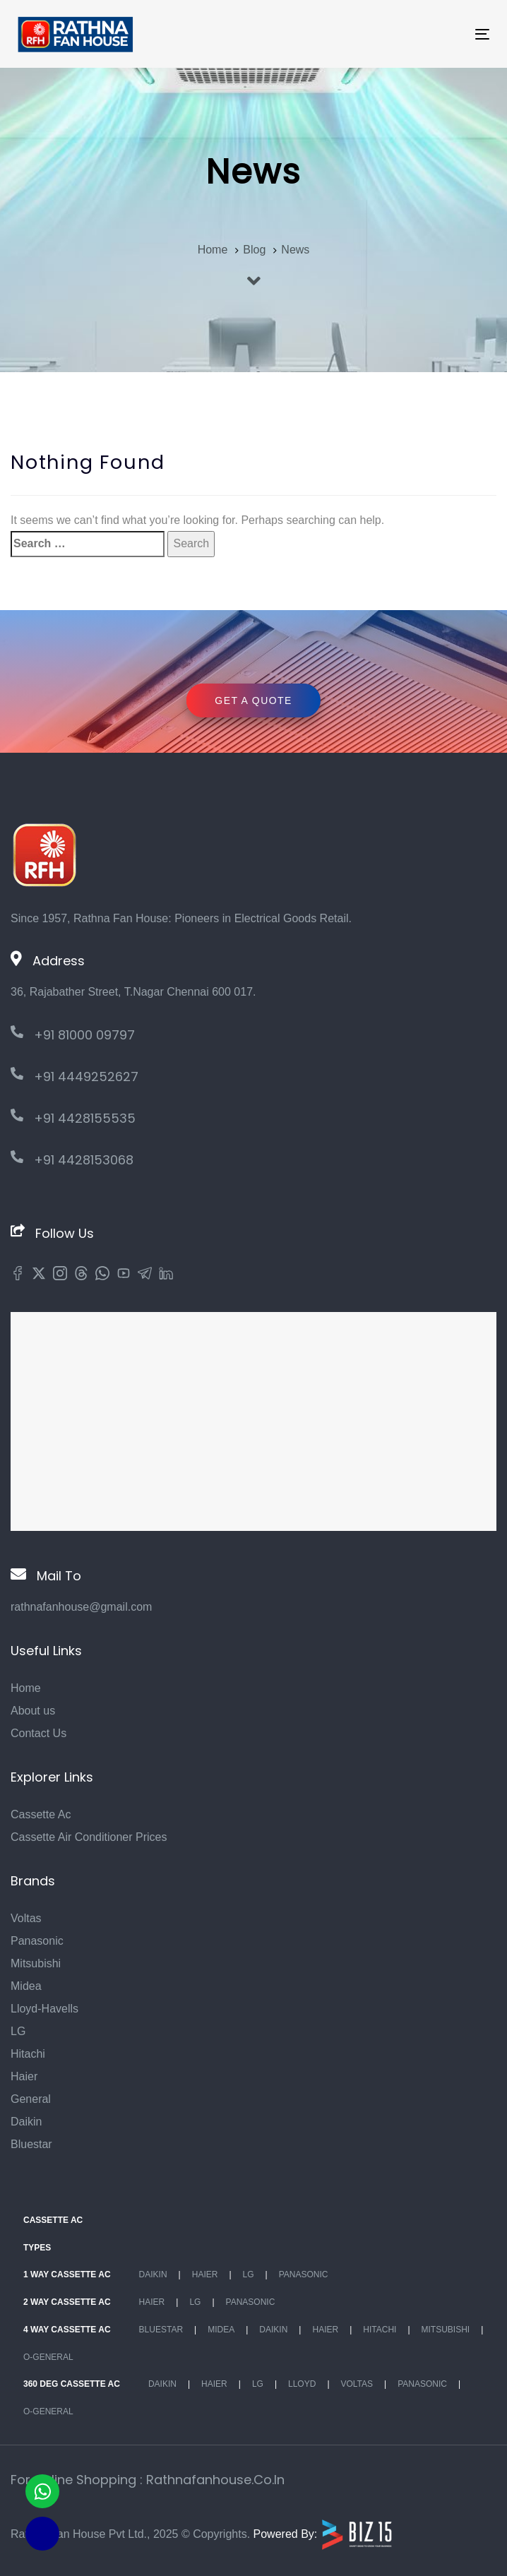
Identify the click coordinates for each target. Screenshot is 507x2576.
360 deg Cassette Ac (71, 2384)
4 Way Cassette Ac (67, 2329)
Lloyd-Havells (44, 2009)
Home (26, 1688)
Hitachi (28, 2054)
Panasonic (37, 1941)
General (31, 2099)
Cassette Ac (41, 1814)
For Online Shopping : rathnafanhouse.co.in (148, 2479)
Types (37, 2248)
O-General (48, 2357)
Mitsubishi (36, 1963)
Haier (24, 2076)
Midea (26, 1986)
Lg (248, 2274)
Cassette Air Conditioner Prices (89, 1837)
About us (33, 1711)
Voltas (26, 1918)
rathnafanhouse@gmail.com (81, 1607)
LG (18, 2031)
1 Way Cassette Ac (67, 2274)
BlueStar (161, 2329)
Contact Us (38, 1733)
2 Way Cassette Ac (67, 2302)
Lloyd (302, 2384)
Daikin (26, 2122)
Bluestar (31, 2144)
